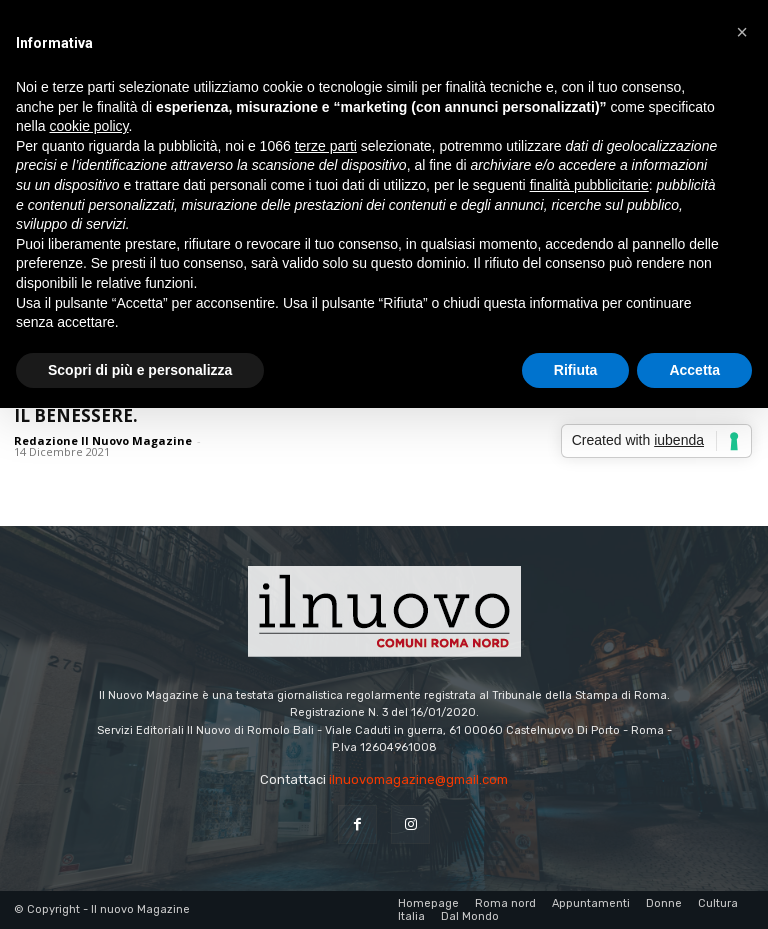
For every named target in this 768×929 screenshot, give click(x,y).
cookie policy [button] (88, 126)
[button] (742, 32)
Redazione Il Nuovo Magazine (103, 440)
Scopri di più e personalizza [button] (140, 370)
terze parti (326, 146)
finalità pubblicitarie (589, 185)
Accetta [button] (694, 370)
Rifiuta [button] (576, 370)
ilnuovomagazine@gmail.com (418, 779)
